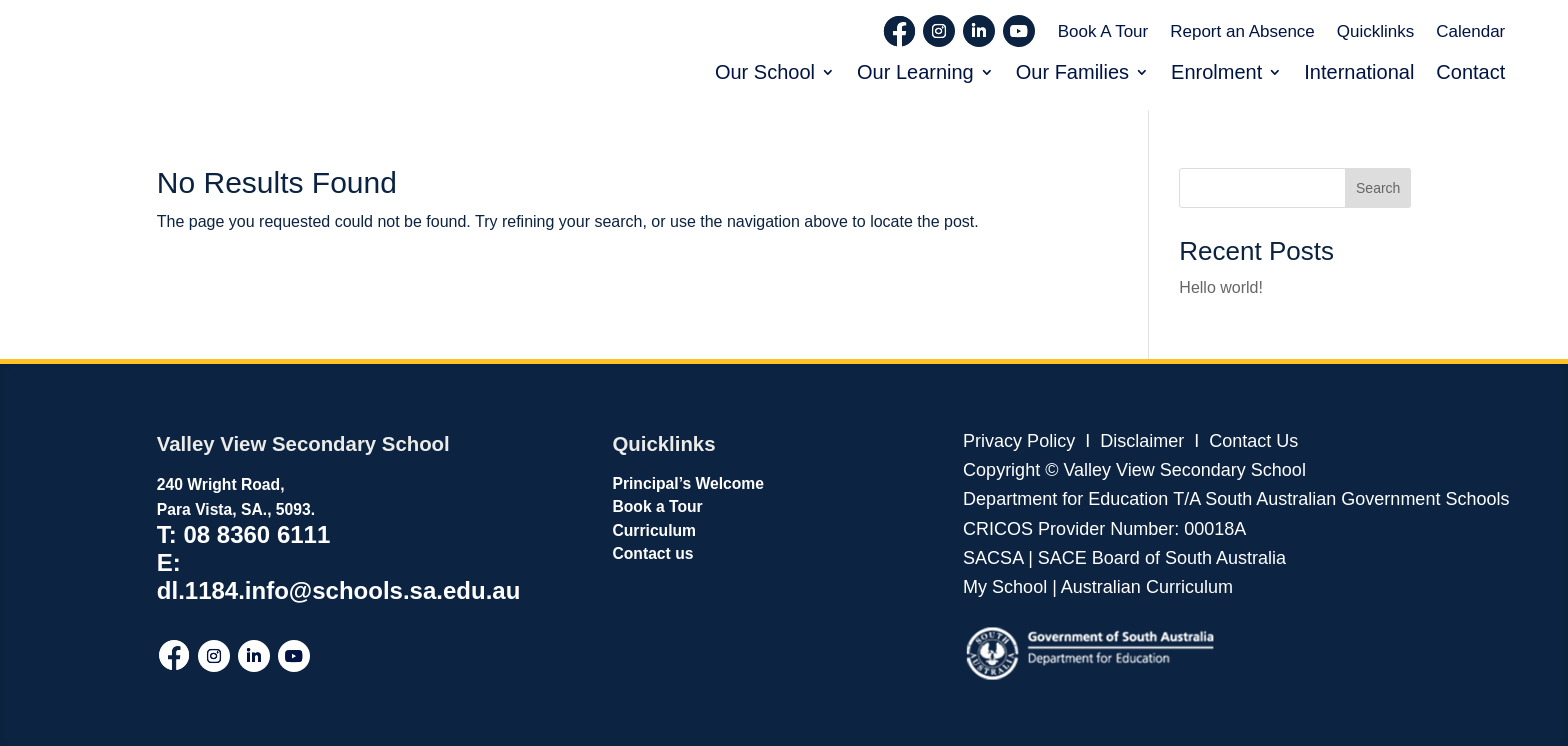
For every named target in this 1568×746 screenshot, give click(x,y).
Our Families (1072, 72)
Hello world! (1221, 287)
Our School (765, 72)
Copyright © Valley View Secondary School (1134, 470)
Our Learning (915, 72)
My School (1005, 587)
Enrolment (1216, 72)
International (1359, 72)
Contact (1470, 72)
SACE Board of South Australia (1162, 558)
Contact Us (1253, 441)
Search (1378, 188)
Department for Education (1065, 499)
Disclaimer (1139, 441)
